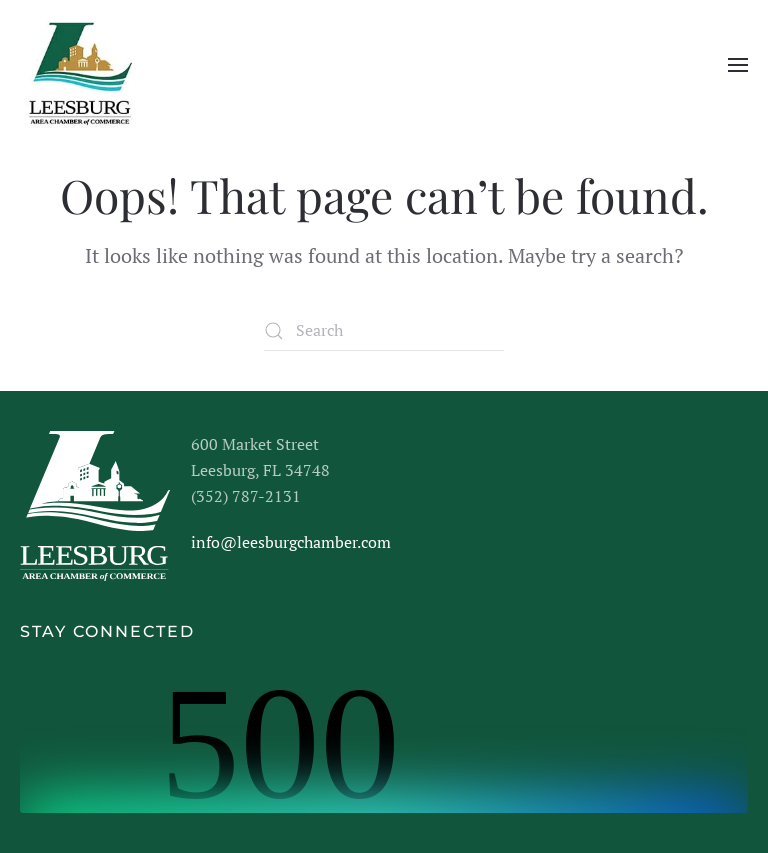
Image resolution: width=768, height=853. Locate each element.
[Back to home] (78, 65)
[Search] (384, 331)
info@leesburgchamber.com (291, 542)
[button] (738, 65)
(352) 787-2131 (246, 496)
